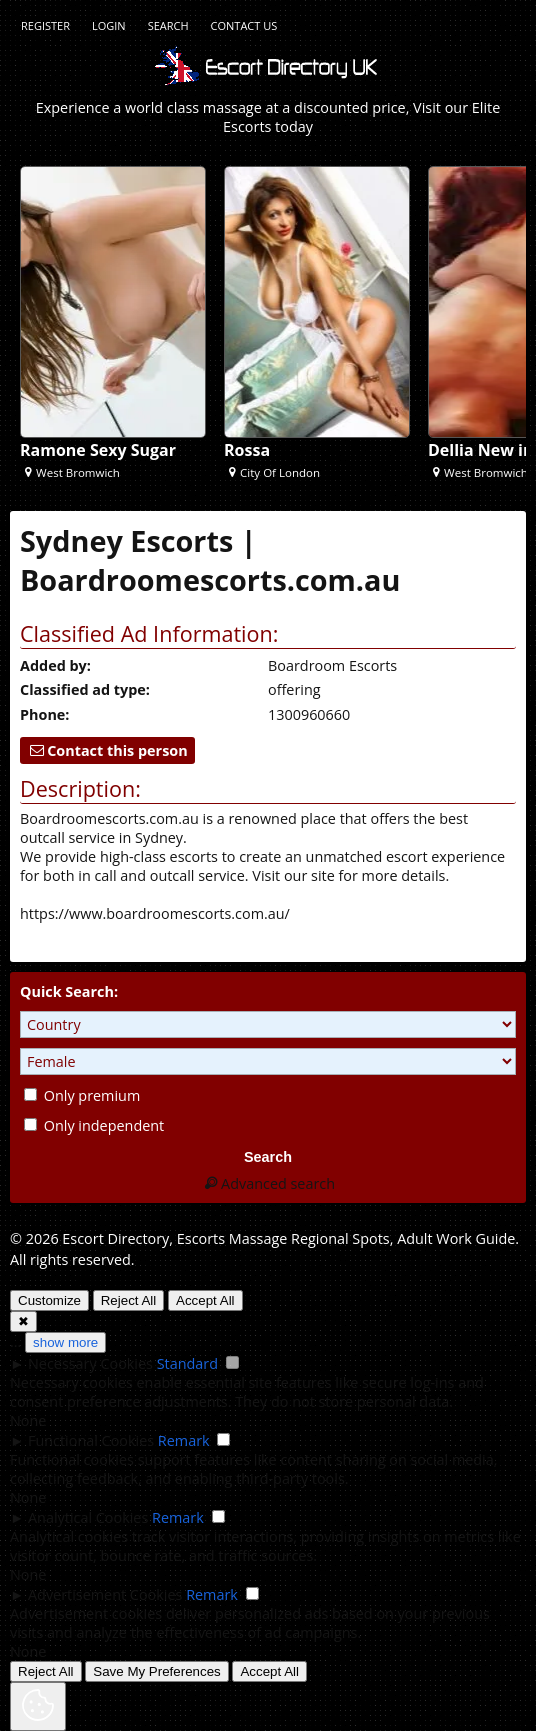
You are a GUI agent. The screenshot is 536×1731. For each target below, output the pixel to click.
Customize (49, 1300)
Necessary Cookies (90, 1363)
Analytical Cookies (88, 1517)
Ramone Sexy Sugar (98, 450)
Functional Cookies (91, 1440)
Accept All (205, 1300)
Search (168, 25)
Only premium (82, 1095)
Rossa (247, 450)
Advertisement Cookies (105, 1594)
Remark (184, 1440)
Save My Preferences (156, 1671)
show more (65, 1342)
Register (45, 25)
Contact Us (244, 25)
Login (109, 25)
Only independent (94, 1125)
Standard (187, 1363)
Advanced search (268, 1183)
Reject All (129, 1300)
